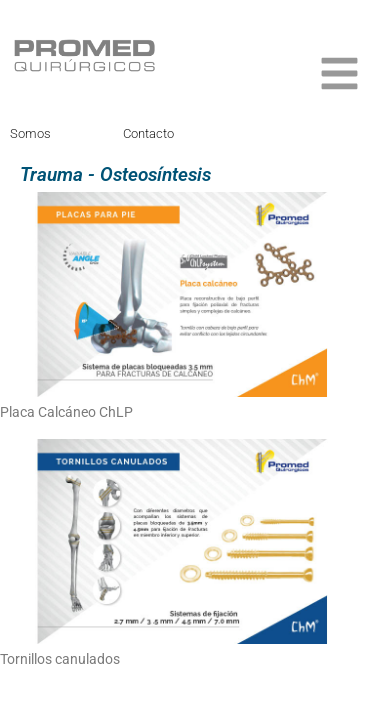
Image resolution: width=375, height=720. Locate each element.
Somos (30, 133)
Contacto (148, 133)
